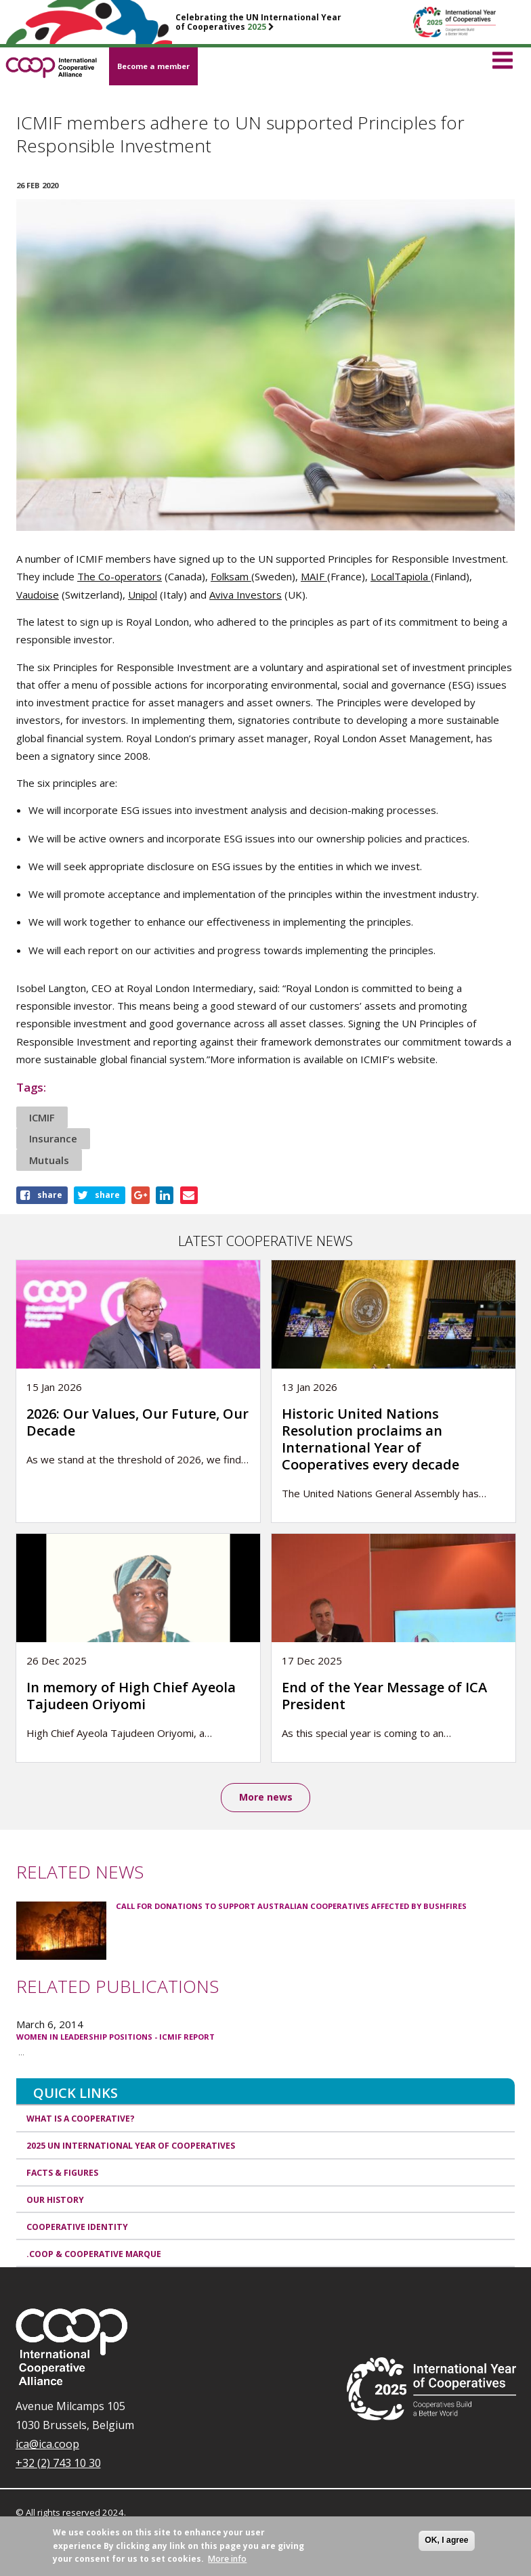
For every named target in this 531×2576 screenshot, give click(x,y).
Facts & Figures (62, 2172)
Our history (55, 2200)
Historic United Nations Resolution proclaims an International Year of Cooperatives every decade (370, 1439)
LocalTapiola (400, 576)
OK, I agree (446, 2540)
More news (266, 1796)
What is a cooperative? (80, 2119)
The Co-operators (119, 576)
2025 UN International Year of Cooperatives (130, 2145)
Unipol (142, 594)
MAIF (314, 576)
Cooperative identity (77, 2227)
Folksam (231, 576)
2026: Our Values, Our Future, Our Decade (137, 1422)
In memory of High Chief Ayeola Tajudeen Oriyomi (131, 1695)
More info (227, 2558)
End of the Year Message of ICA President (384, 1695)
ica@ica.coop (47, 2444)
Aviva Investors (245, 594)
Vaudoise (37, 594)
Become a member (153, 66)
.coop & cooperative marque (93, 2254)
